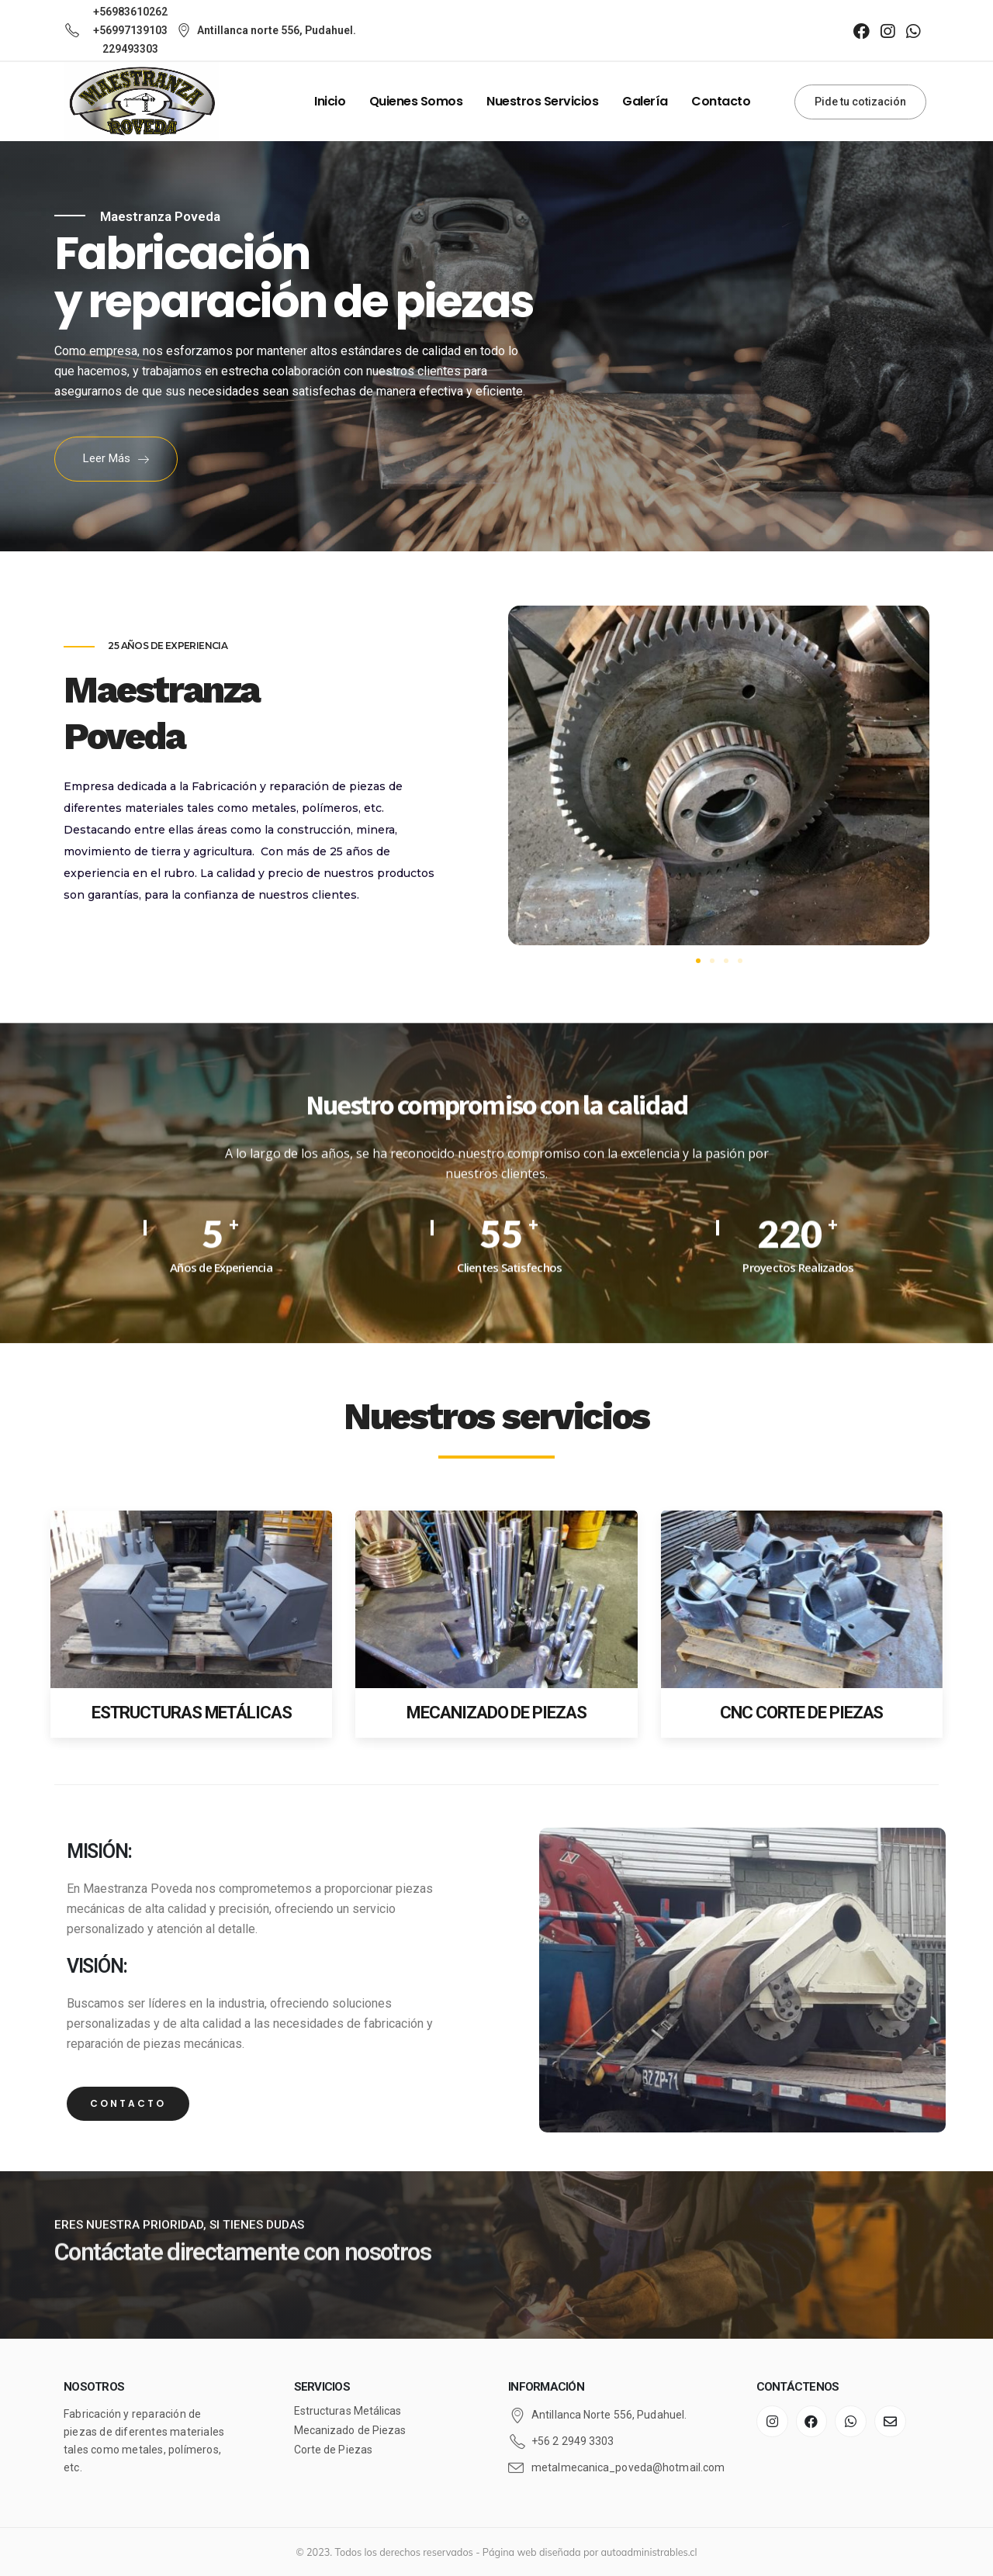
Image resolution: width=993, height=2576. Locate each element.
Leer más (116, 458)
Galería (645, 101)
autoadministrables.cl (649, 2552)
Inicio (329, 101)
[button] (698, 960)
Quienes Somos (416, 101)
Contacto (720, 101)
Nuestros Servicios (542, 101)
